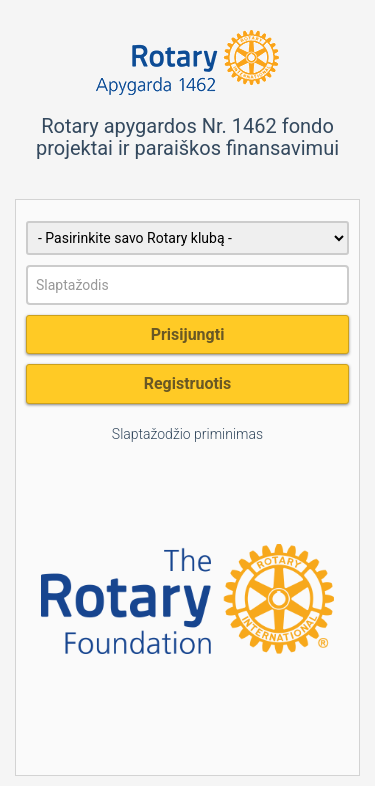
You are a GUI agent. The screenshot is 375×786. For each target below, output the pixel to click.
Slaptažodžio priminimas (187, 434)
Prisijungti (188, 334)
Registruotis (188, 383)
